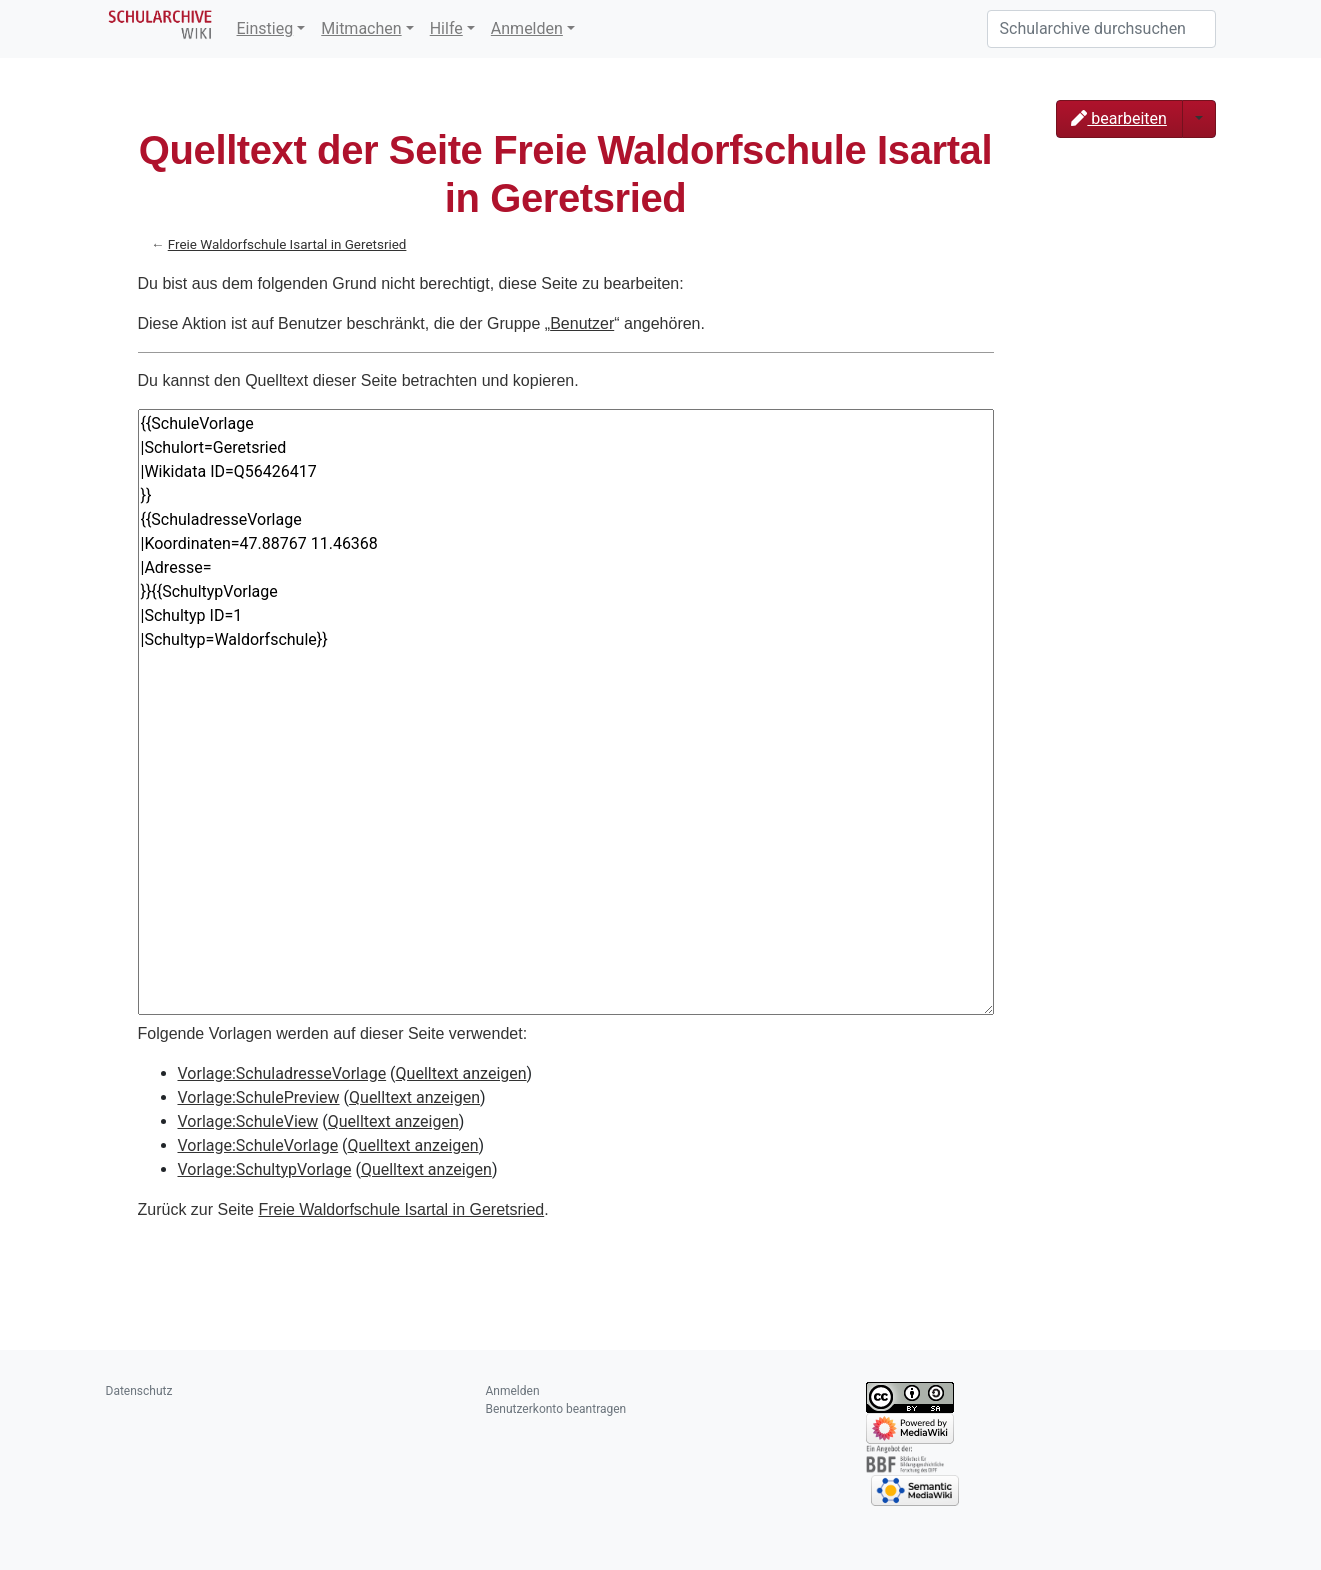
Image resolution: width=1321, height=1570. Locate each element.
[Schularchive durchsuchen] (1101, 29)
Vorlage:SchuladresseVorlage (282, 1073)
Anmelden (527, 28)
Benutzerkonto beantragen (556, 1409)
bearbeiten (1118, 118)
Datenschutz (139, 1391)
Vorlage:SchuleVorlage (258, 1145)
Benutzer (582, 323)
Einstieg (265, 28)
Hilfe (446, 28)
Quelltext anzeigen (461, 1073)
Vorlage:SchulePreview (259, 1097)
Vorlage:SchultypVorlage (265, 1169)
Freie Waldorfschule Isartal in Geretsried (287, 244)
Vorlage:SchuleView (248, 1121)
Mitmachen (361, 28)
